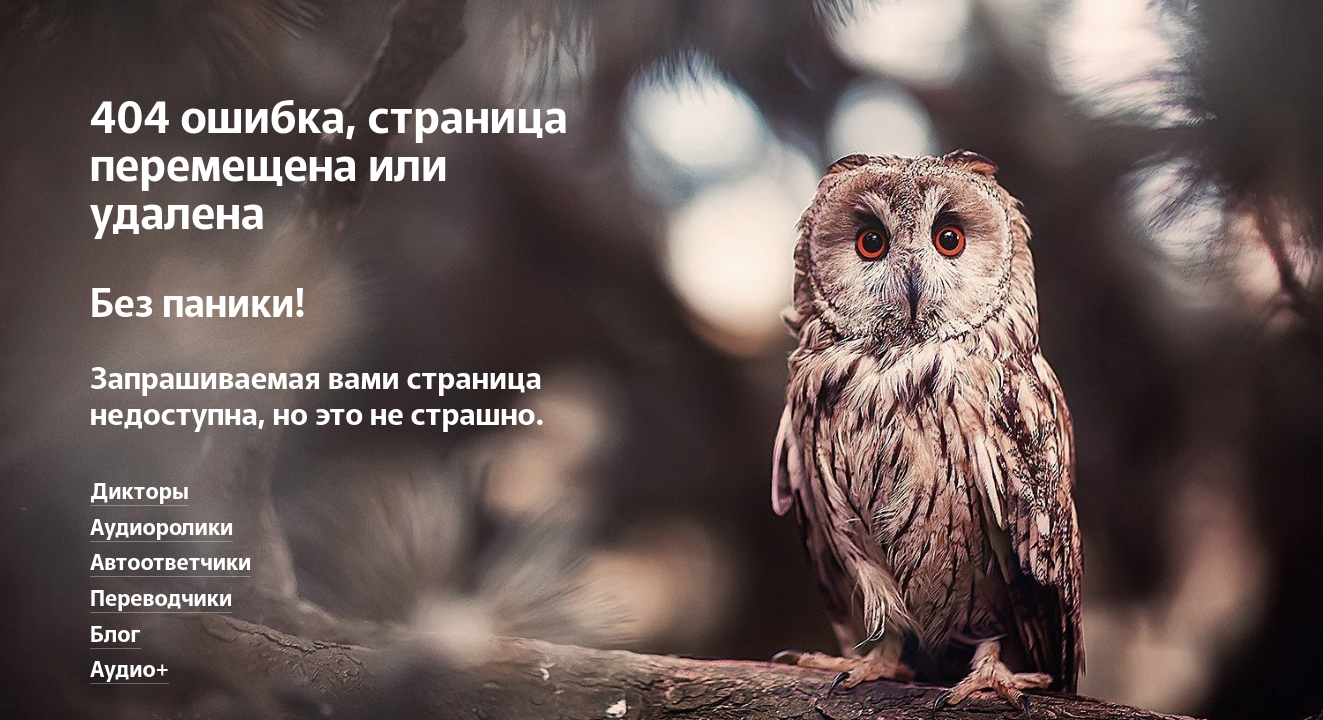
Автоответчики (170, 560)
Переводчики (161, 596)
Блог (115, 632)
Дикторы (139, 489)
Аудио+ (129, 667)
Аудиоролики (161, 525)
